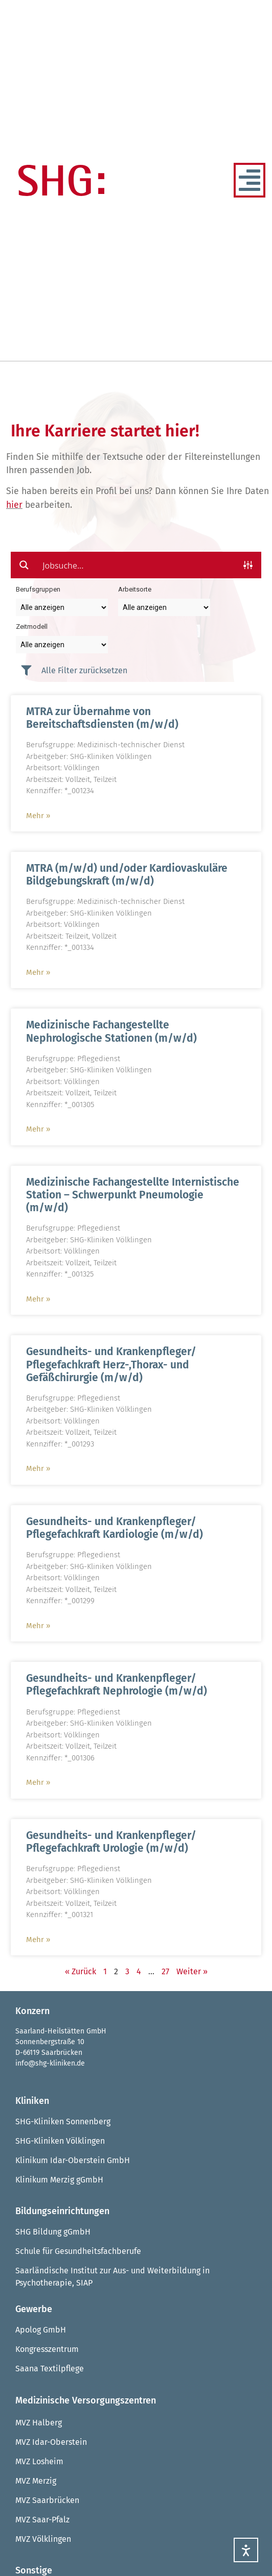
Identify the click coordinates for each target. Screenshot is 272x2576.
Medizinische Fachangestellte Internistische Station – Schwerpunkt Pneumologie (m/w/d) (132, 1194)
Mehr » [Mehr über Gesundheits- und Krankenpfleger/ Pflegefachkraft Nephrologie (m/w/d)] (38, 1782)
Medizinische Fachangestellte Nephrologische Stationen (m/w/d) (111, 1031)
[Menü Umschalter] (249, 180)
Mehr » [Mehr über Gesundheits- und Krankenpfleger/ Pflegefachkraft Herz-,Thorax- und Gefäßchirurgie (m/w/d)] (38, 1468)
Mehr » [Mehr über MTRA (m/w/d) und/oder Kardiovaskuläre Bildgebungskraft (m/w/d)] (38, 972)
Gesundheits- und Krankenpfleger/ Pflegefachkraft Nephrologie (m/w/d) (116, 1685)
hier (14, 505)
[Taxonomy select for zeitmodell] (62, 644)
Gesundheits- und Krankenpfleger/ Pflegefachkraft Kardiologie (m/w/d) (114, 1528)
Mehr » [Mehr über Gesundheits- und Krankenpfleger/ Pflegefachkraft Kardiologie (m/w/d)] (38, 1625)
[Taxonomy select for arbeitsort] (164, 607)
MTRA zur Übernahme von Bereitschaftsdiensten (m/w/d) (102, 718)
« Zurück (80, 1971)
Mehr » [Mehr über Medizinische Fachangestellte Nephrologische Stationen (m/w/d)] (38, 1129)
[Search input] (136, 565)
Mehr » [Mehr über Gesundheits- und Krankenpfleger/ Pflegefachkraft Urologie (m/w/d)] (38, 1939)
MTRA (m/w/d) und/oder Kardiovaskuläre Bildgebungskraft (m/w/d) (127, 875)
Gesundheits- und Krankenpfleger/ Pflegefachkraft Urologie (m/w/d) (111, 1842)
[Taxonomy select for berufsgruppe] (62, 607)
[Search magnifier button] (24, 565)
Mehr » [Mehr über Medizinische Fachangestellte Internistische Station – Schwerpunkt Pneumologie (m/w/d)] (38, 1299)
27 (165, 1971)
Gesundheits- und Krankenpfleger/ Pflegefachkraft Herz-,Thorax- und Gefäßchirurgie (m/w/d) (111, 1364)
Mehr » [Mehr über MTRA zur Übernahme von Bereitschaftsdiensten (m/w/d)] (38, 815)
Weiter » (192, 1971)
